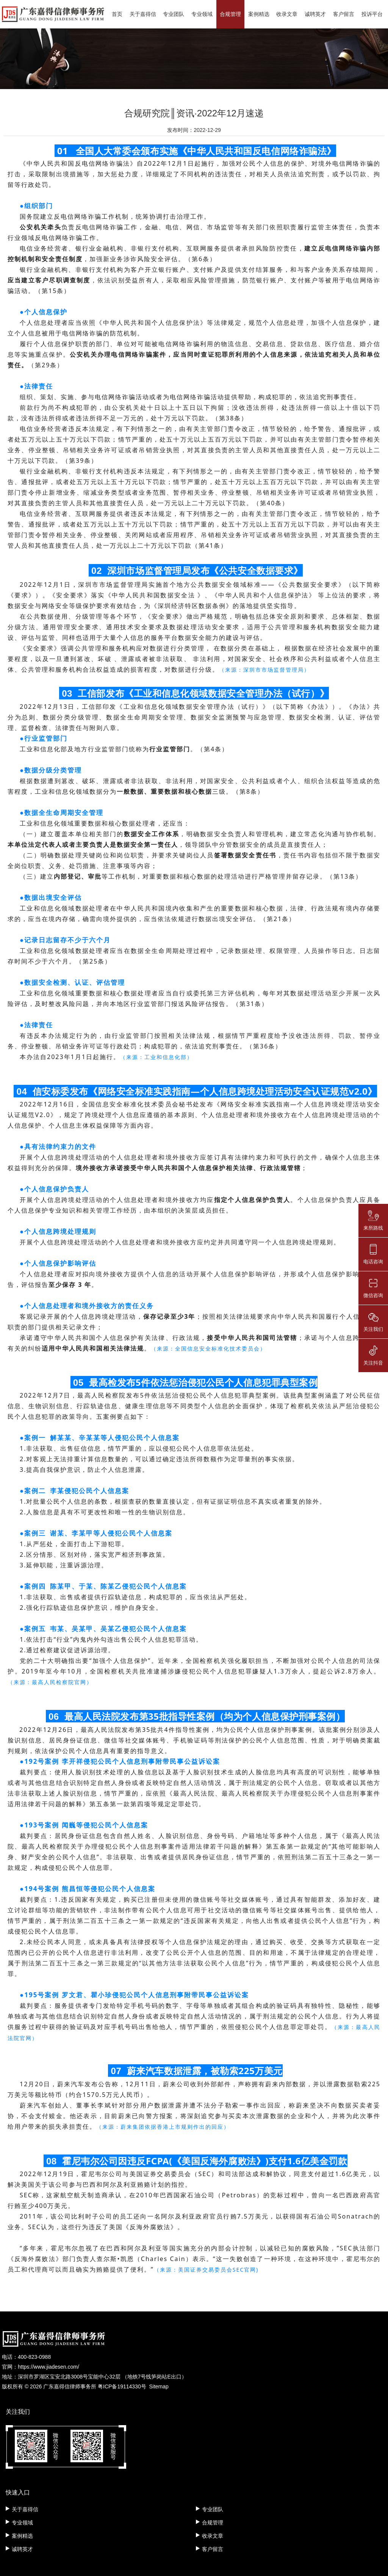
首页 (117, 14)
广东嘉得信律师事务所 (69, 2386)
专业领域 (202, 14)
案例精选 (258, 14)
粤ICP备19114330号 (122, 2386)
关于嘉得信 (143, 14)
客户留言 (343, 14)
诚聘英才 (315, 14)
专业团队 (173, 14)
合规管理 (230, 14)
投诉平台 (372, 14)
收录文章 (286, 14)
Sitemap (158, 2386)
